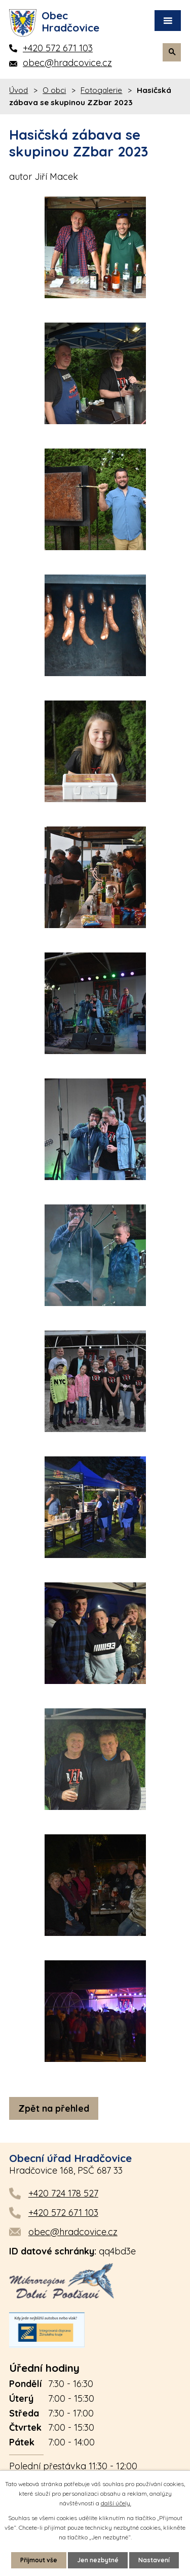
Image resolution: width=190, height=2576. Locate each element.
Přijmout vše (38, 2560)
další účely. (116, 2503)
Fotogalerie (101, 90)
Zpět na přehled (53, 2108)
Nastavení (154, 2560)
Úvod (18, 90)
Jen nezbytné (98, 2560)
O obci (54, 90)
